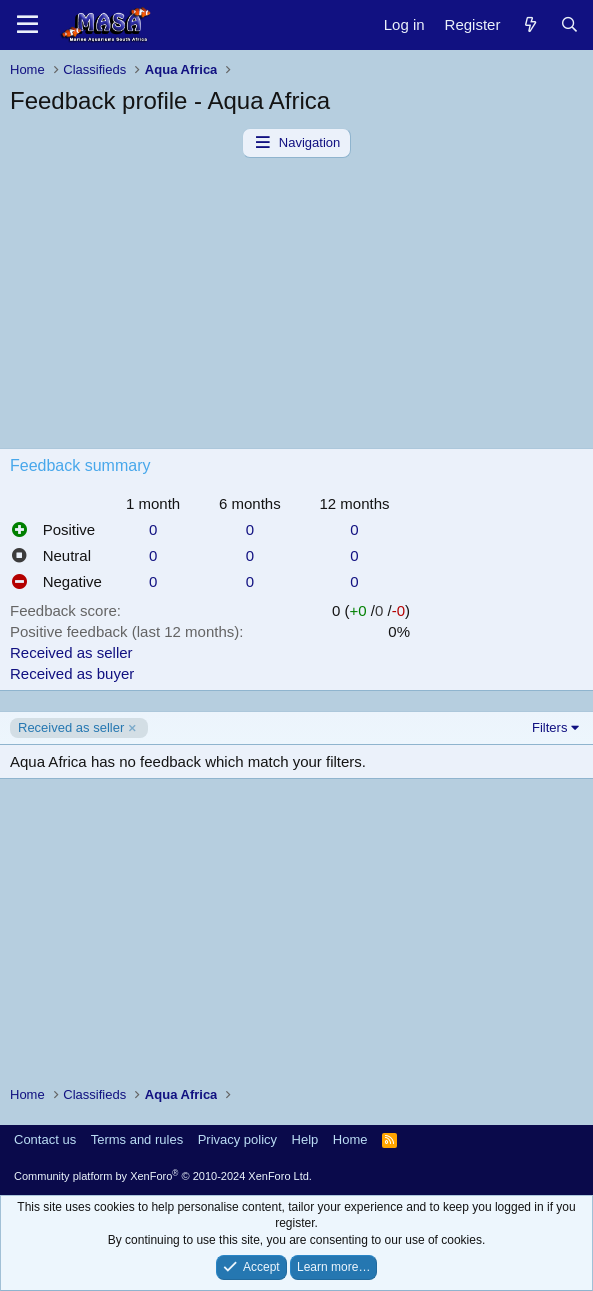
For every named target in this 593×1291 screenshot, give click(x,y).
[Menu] (27, 25)
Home (350, 1139)
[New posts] (529, 24)
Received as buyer (72, 673)
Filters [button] (549, 727)
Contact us (45, 1139)
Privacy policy (237, 1139)
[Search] (569, 24)
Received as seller (71, 652)
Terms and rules (137, 1139)
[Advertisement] (296, 308)
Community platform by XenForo (163, 1176)
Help (305, 1139)
